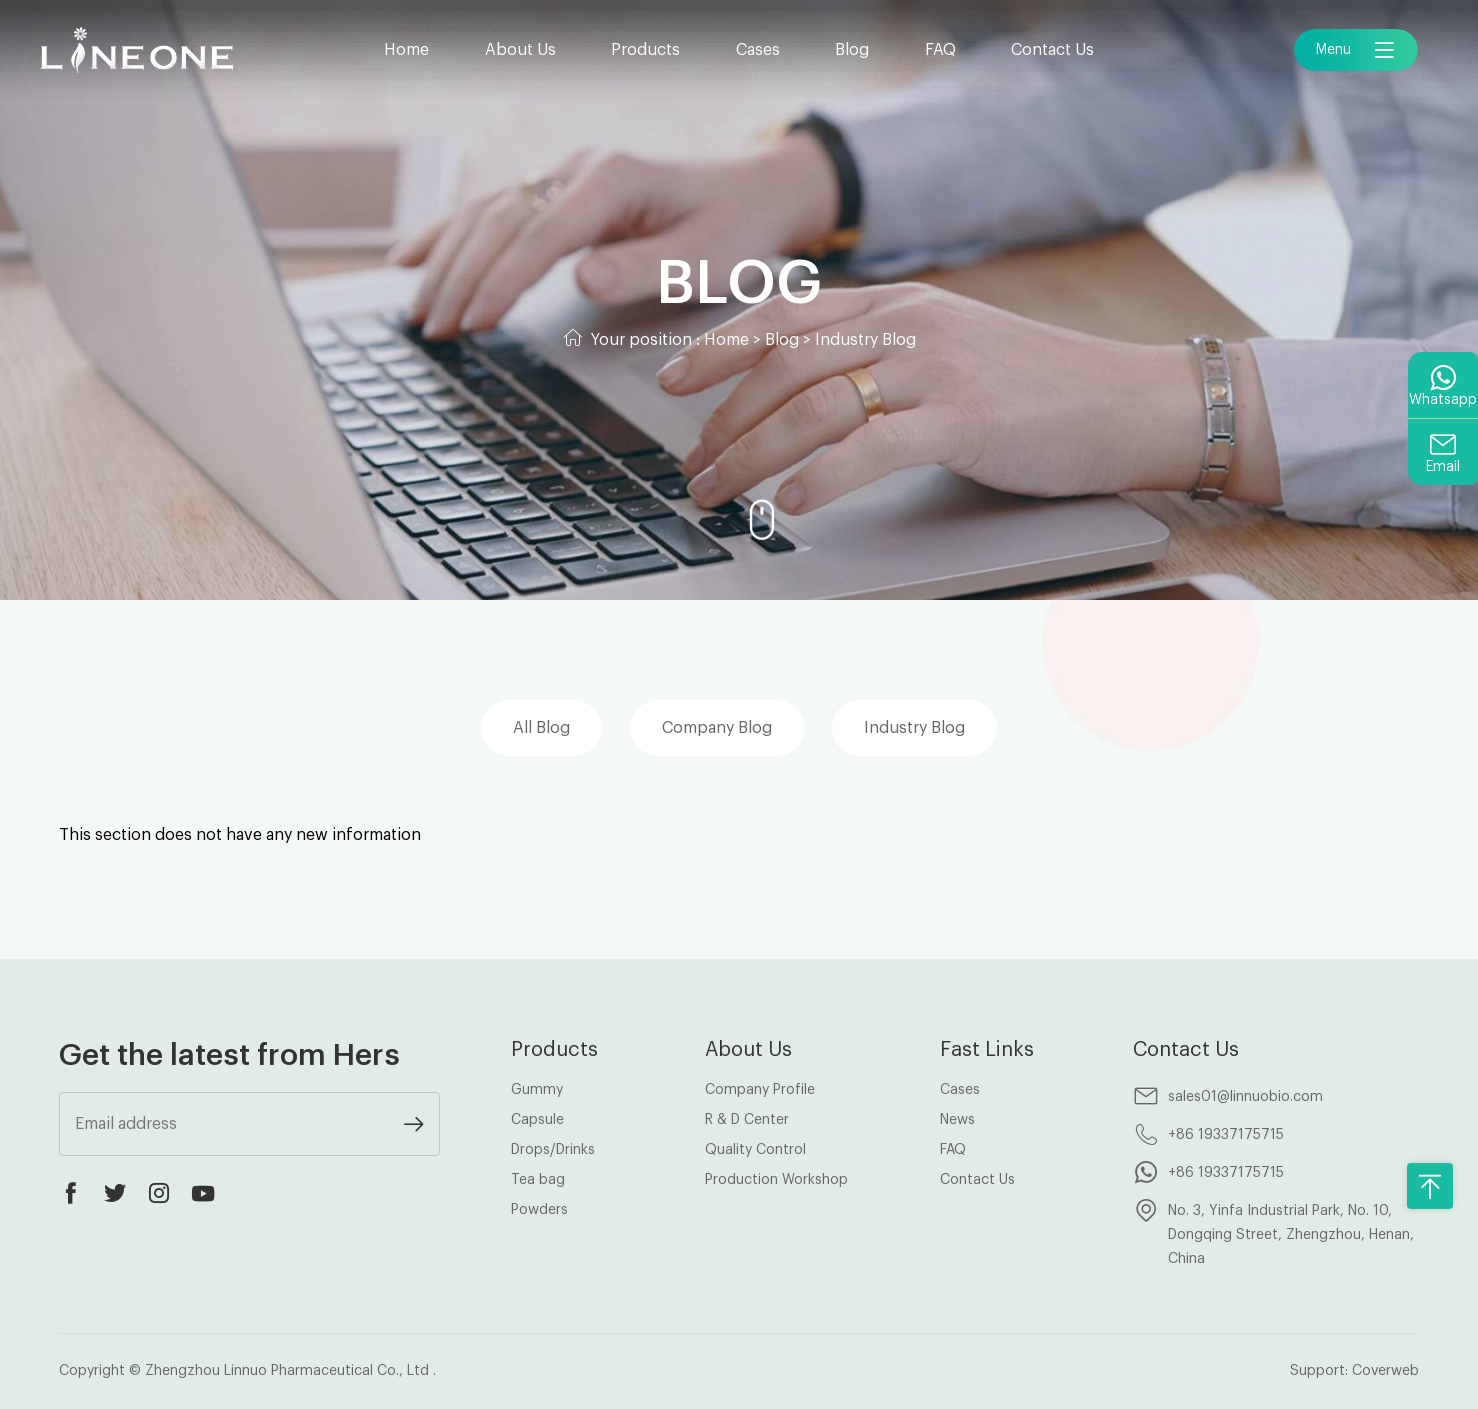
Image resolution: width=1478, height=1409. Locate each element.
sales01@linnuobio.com (1245, 1097)
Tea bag (538, 1180)
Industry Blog (865, 340)
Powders (539, 1210)
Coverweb (1385, 1371)
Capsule (537, 1120)
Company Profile (760, 1090)
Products (645, 50)
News (957, 1120)
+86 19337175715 (1226, 1135)
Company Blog (717, 728)
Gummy (537, 1090)
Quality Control (755, 1150)
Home (406, 50)
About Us (520, 50)
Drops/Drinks (553, 1150)
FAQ (940, 50)
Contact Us (1052, 50)
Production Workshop (776, 1180)
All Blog (541, 728)
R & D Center (747, 1120)
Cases (758, 50)
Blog (852, 50)
